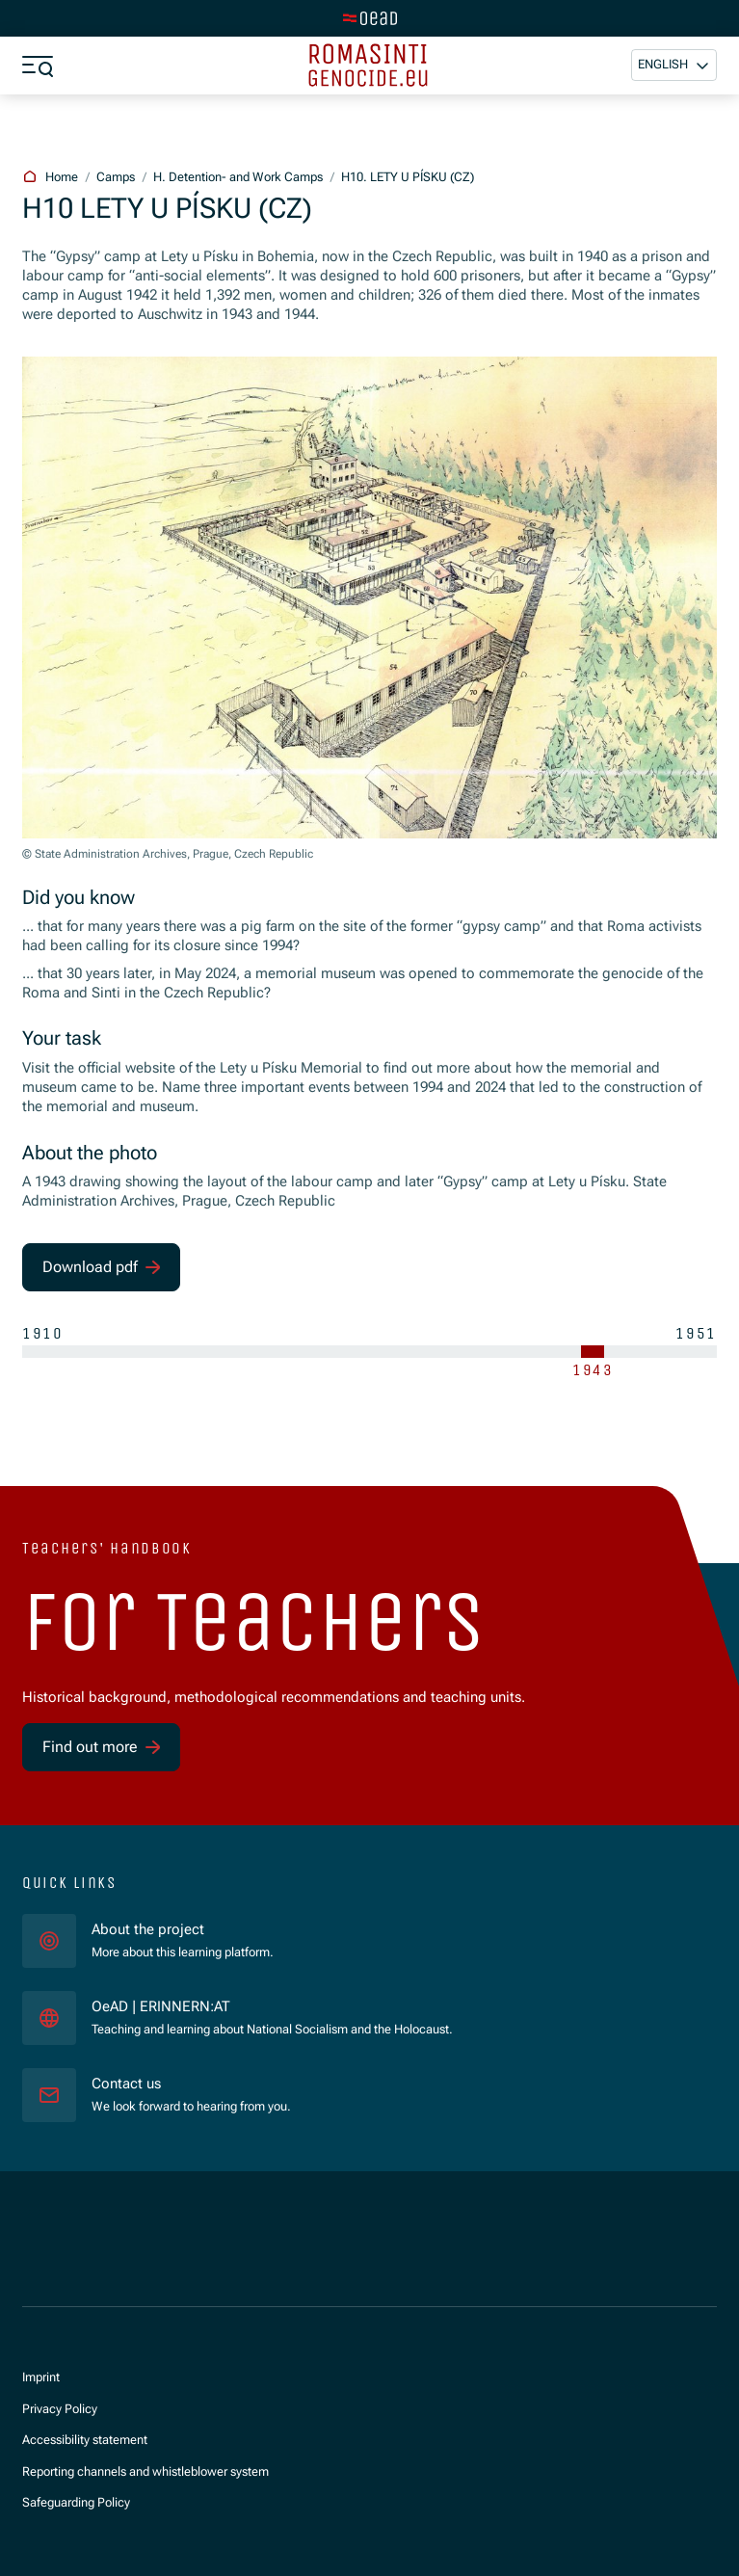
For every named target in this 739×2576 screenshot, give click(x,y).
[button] (674, 65)
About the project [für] (148, 1930)
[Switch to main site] (370, 18)
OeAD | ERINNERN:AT (236, 2006)
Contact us (126, 2084)
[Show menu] (37, 65)
